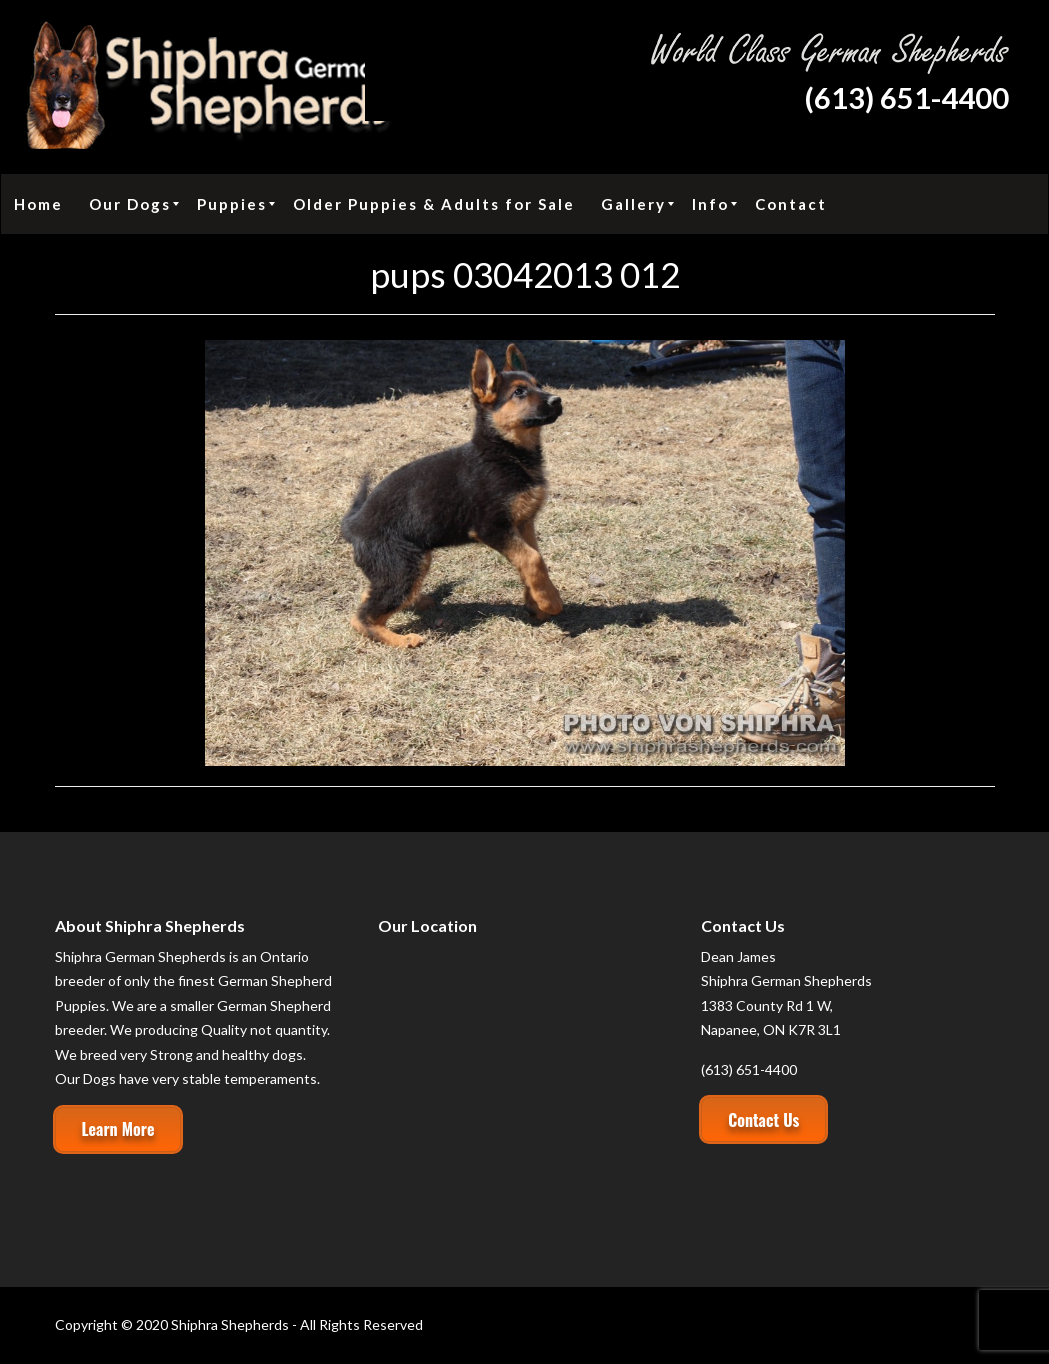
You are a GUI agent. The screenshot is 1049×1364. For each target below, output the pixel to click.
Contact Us (763, 1120)
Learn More (118, 1129)
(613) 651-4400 (906, 97)
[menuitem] (38, 204)
